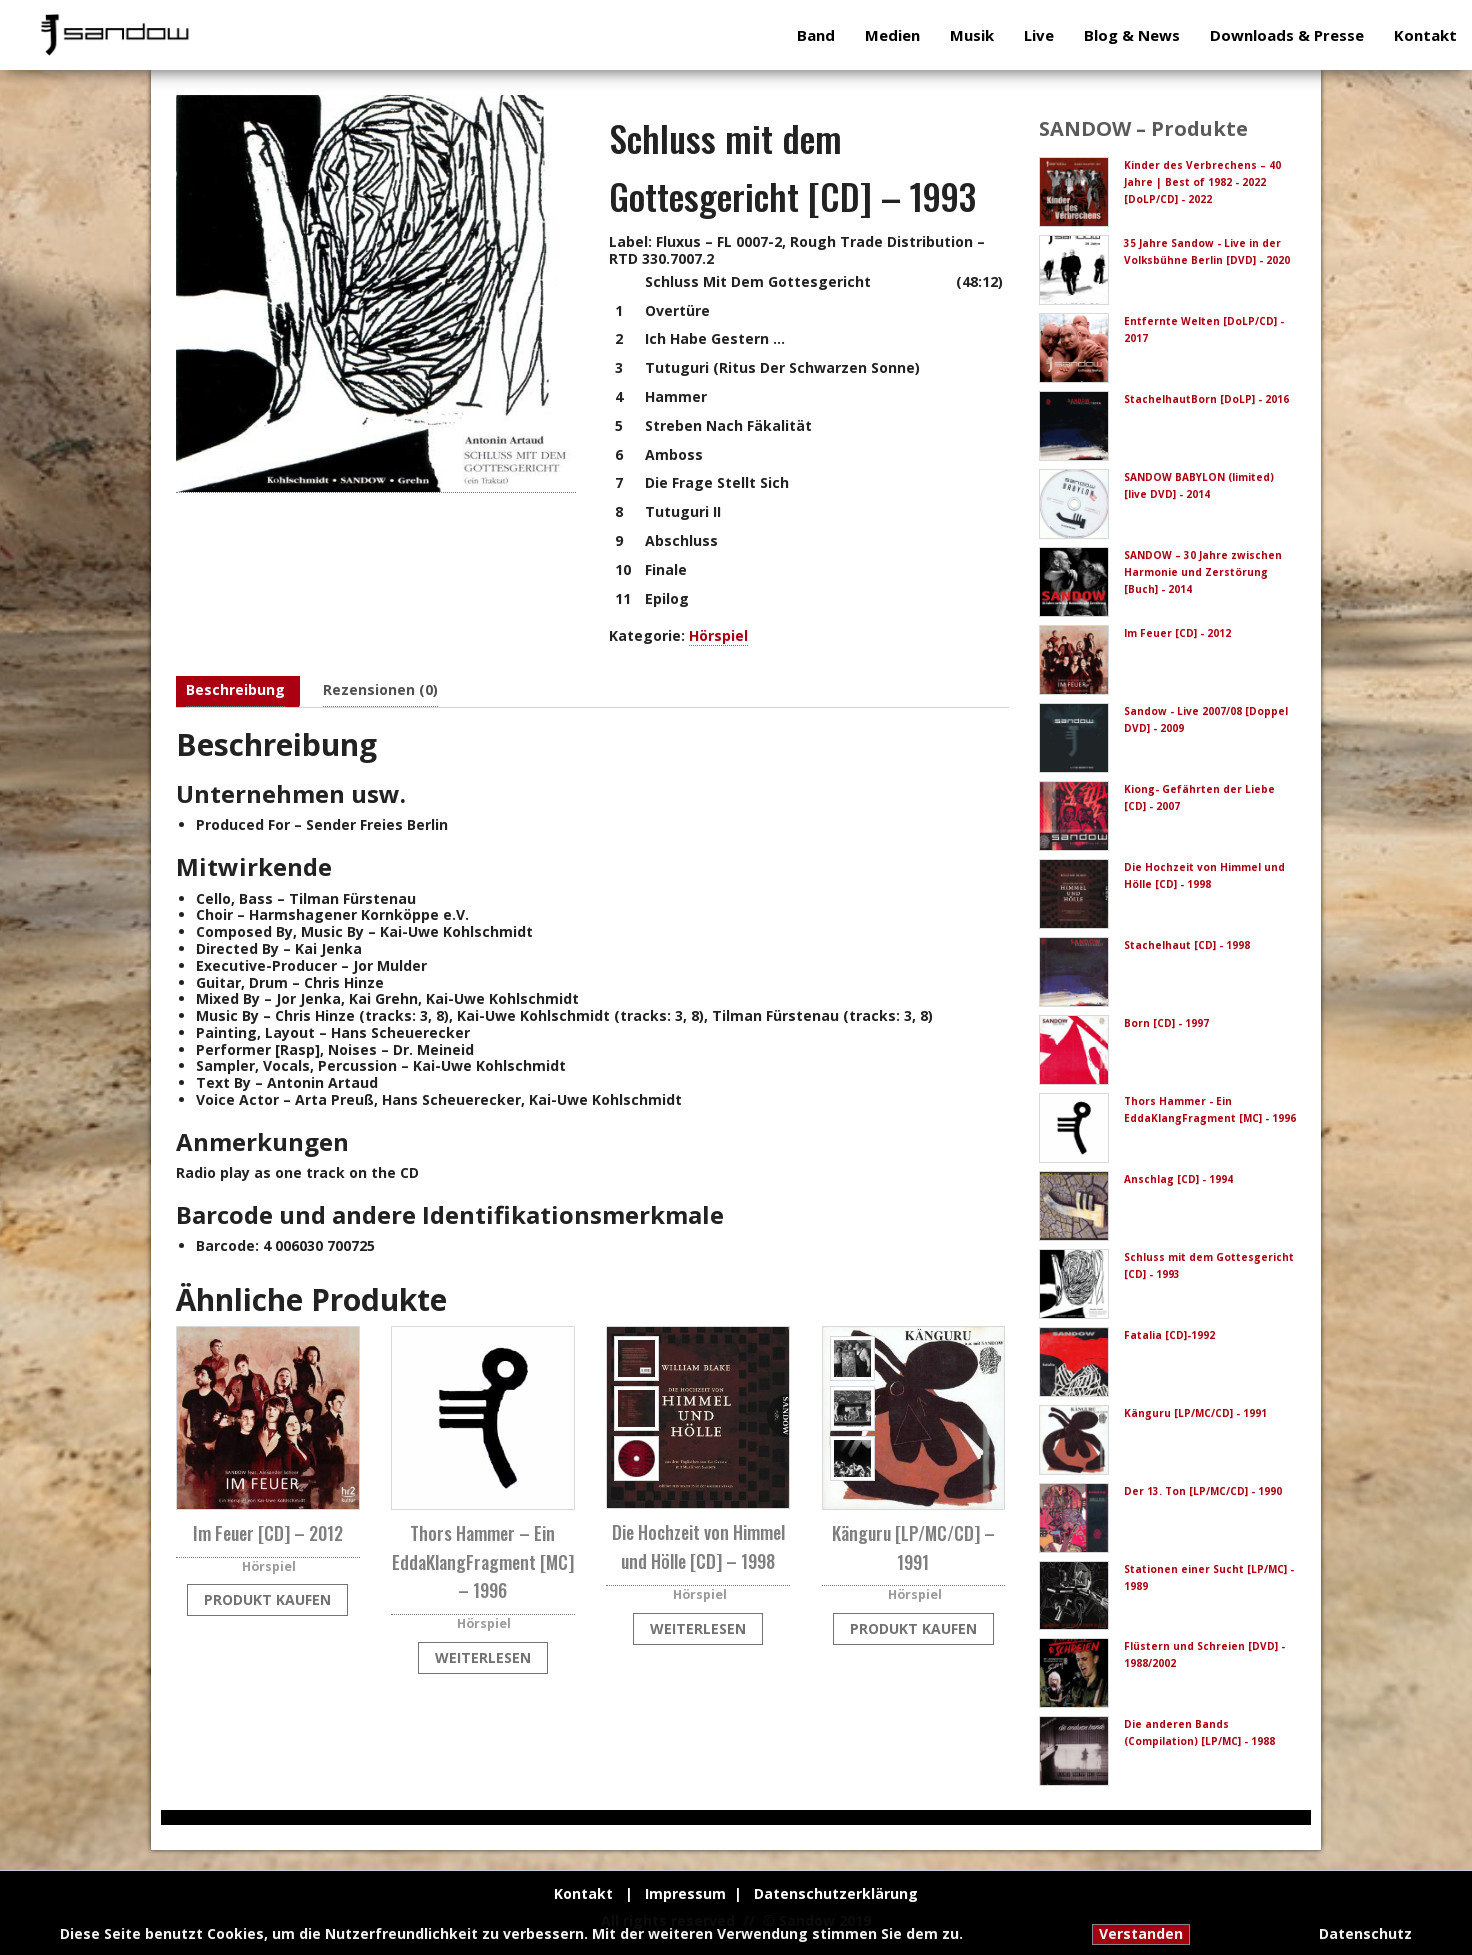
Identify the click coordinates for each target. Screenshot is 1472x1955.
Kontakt (1425, 35)
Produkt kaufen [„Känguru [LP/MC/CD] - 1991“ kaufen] (913, 1628)
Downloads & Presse (1287, 35)
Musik (972, 35)
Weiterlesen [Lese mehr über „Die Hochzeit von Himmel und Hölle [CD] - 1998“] (698, 1628)
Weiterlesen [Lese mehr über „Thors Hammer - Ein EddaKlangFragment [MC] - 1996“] (483, 1657)
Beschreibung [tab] (235, 689)
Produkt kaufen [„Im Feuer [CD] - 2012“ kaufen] (267, 1599)
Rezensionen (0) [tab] (380, 689)
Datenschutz (1365, 1934)
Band (816, 35)
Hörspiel (718, 635)
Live (1039, 35)
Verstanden (1141, 1933)
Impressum (685, 1893)
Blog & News (1132, 35)
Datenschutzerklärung (836, 1893)
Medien (892, 35)
